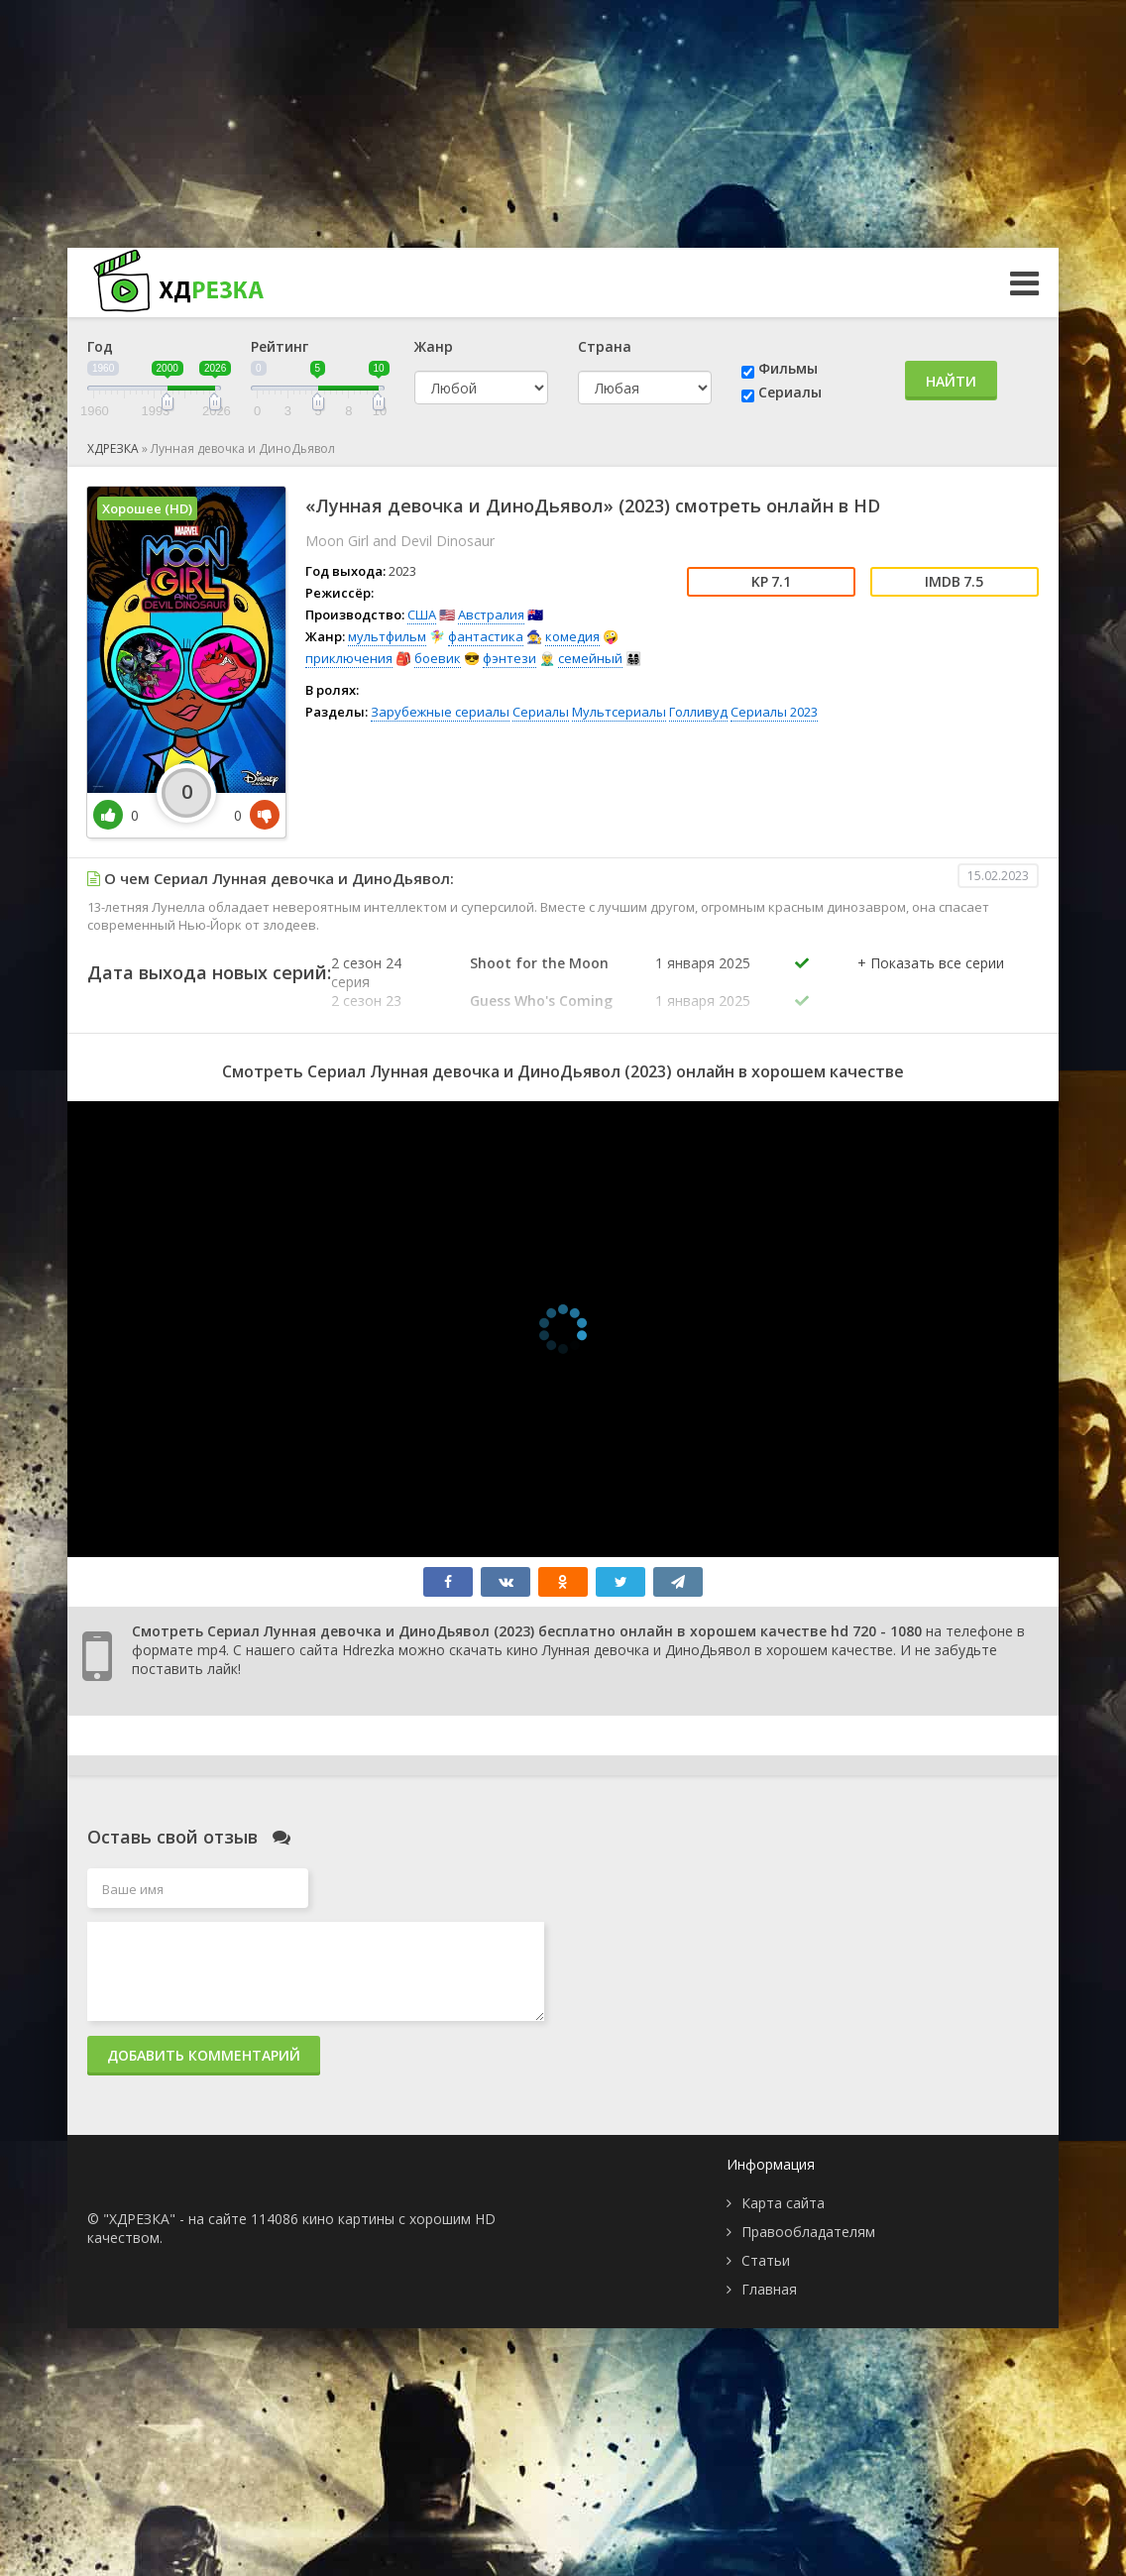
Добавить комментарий (203, 2055)
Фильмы (788, 368)
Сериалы (790, 392)
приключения (349, 658)
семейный (590, 658)
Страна (604, 346)
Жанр (433, 346)
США (421, 614)
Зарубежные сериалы (440, 712)
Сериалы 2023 (774, 712)
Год (100, 346)
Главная (769, 2289)
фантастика (485, 636)
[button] (930, 983)
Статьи (765, 2260)
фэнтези (509, 658)
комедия (572, 636)
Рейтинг (279, 346)
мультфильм (387, 636)
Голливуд (698, 712)
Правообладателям (808, 2231)
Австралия (491, 614)
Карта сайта (783, 2202)
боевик (437, 658)
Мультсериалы (619, 712)
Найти (951, 381)
